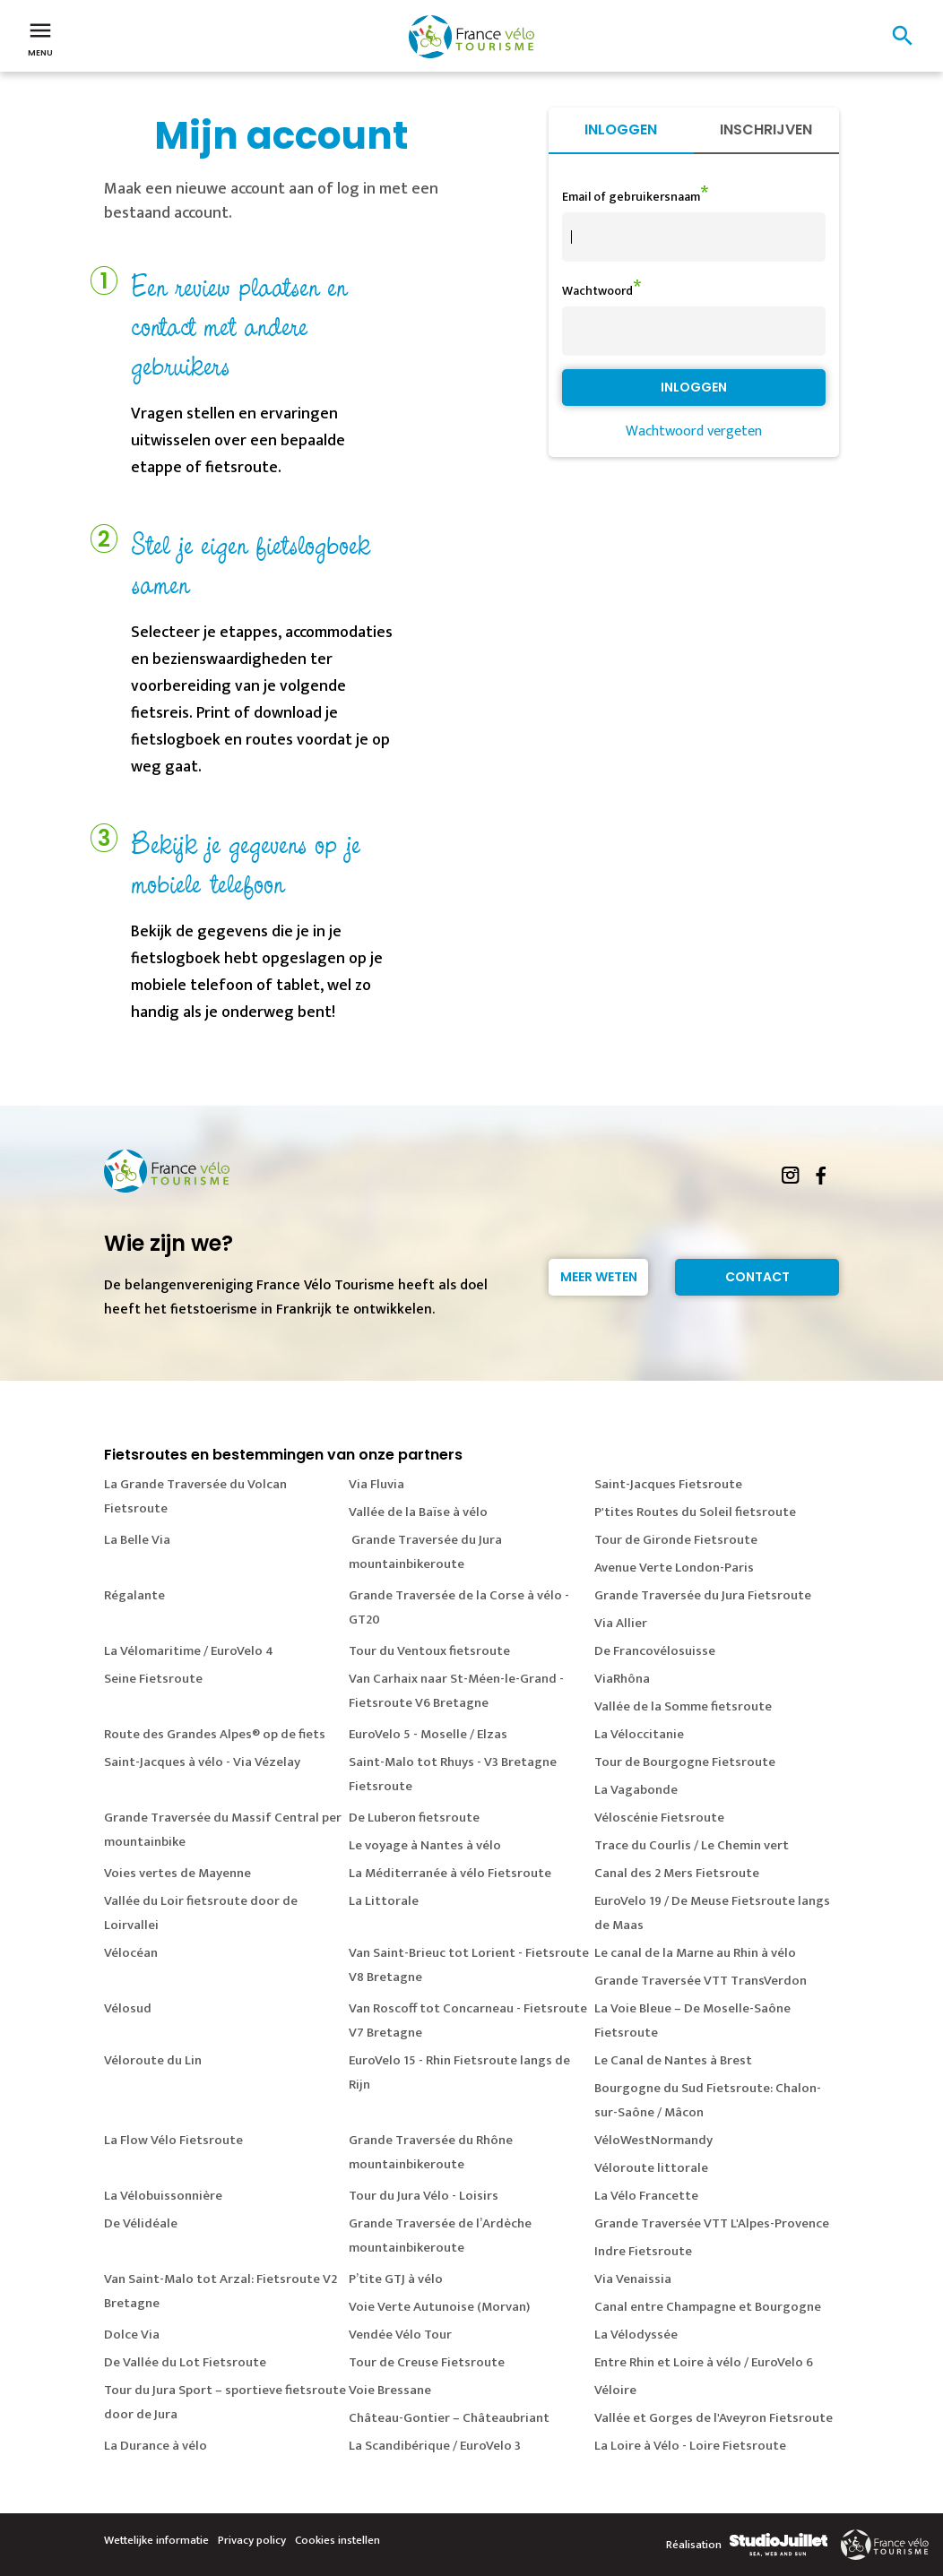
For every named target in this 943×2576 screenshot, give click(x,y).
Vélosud (127, 2008)
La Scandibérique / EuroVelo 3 (435, 2445)
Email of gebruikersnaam (631, 196)
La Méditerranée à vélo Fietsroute (450, 1873)
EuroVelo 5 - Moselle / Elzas (428, 1734)
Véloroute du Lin (153, 2060)
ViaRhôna (622, 1678)
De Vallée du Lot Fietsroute (185, 2362)
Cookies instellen (337, 2540)
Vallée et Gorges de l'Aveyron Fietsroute (713, 2418)
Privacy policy (252, 2540)
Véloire (615, 2390)
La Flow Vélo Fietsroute (173, 2140)
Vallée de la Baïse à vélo (418, 1512)
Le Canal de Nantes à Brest (673, 2060)
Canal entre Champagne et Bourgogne (707, 2307)
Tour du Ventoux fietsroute (429, 1651)
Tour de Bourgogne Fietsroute (684, 1762)
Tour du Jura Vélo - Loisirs (423, 2195)
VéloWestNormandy (653, 2140)
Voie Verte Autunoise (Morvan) (439, 2307)
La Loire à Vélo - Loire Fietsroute (690, 2445)
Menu (40, 37)
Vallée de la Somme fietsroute (683, 1706)
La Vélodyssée (636, 2334)
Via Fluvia (376, 1484)
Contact (757, 1277)
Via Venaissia (632, 2279)
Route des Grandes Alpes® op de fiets (214, 1734)
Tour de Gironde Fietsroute (675, 1540)
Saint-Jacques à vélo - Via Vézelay (202, 1762)
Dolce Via (132, 2334)
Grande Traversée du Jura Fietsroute (702, 1595)
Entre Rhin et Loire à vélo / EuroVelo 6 (703, 2362)
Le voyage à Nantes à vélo (425, 1845)
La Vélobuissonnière (163, 2195)
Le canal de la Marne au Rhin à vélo (695, 1953)
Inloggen (620, 129)
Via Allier (620, 1623)
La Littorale (384, 1901)
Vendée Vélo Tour (400, 2334)
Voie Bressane (390, 2390)
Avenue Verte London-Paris (674, 1567)
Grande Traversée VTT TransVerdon (700, 1980)
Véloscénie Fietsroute (659, 1817)
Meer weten (598, 1277)
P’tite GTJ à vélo (396, 2279)
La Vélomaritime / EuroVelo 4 (188, 1651)
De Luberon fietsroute (414, 1817)
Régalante (134, 1595)
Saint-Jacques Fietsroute (668, 1484)
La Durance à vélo (155, 2445)
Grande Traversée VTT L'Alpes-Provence (711, 2223)
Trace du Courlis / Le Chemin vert (691, 1845)
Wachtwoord (597, 290)
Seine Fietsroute (153, 1678)
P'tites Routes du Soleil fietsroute (695, 1512)
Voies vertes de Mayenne (177, 1873)
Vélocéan (131, 1953)
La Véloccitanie (639, 1734)
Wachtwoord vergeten (694, 431)
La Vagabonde (636, 1790)
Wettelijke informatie (156, 2540)
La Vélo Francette (646, 2195)
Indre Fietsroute (643, 2251)
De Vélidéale (140, 2223)
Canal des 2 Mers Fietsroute (676, 1873)
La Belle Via (137, 1540)
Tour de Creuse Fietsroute (427, 2362)
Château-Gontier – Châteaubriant (449, 2418)
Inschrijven (766, 129)
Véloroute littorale (651, 2168)
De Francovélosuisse (654, 1651)
